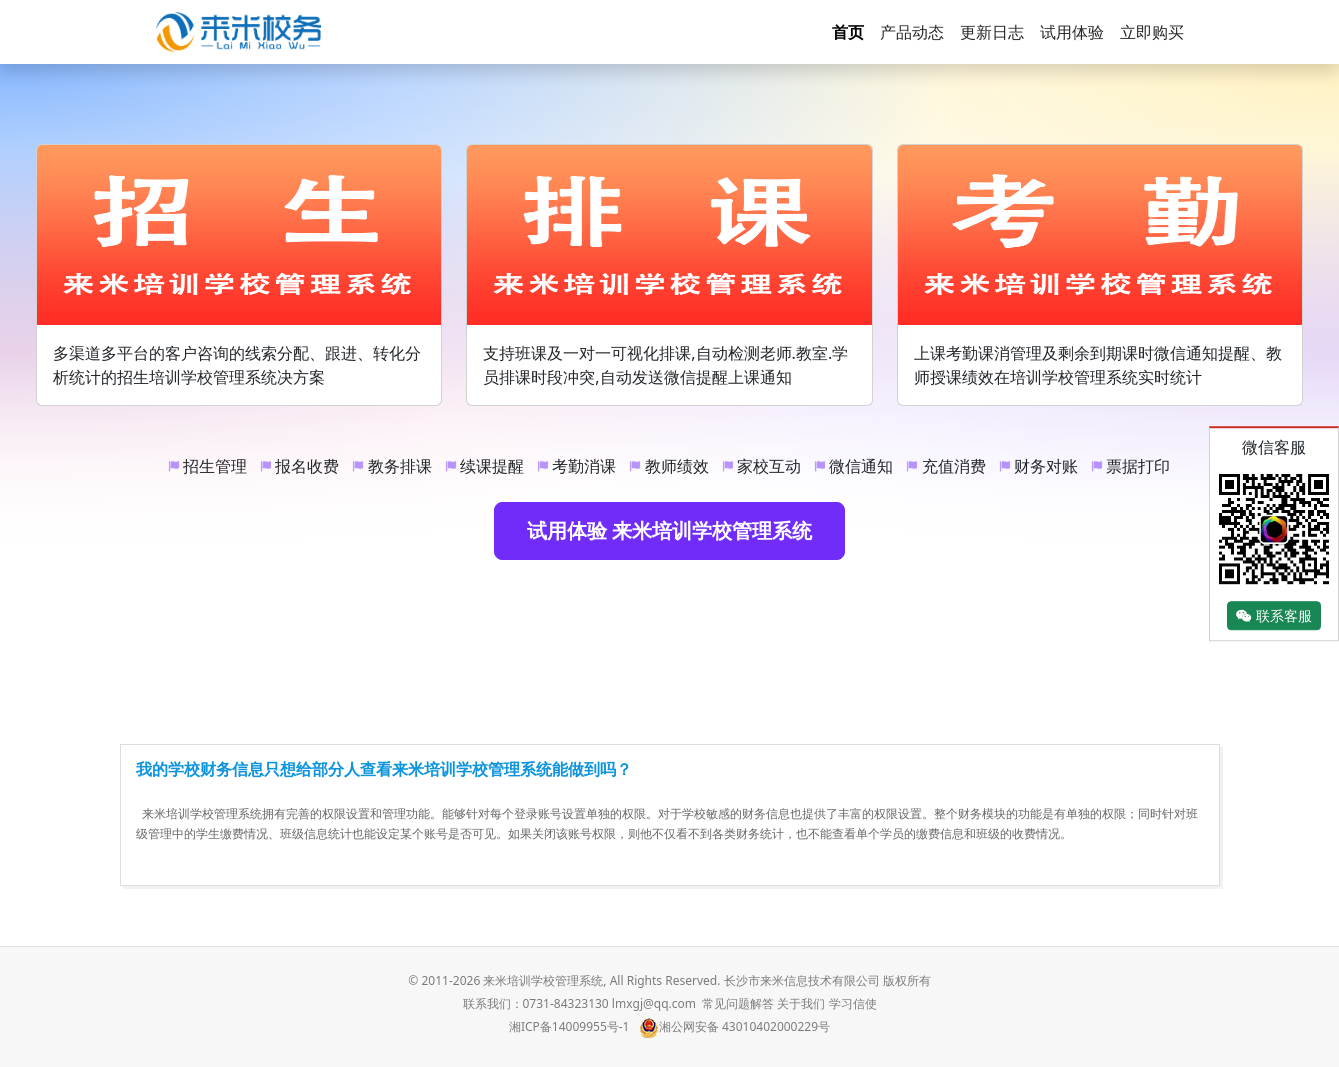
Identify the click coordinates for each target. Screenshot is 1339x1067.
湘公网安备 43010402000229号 (734, 1026)
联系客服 (1274, 615)
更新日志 (992, 32)
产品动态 (912, 32)
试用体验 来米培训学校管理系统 (669, 530)
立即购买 (1152, 32)
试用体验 (1072, 32)
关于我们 (801, 1003)
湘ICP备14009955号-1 (569, 1026)
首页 (848, 32)
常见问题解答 (738, 1003)
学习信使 (853, 1003)
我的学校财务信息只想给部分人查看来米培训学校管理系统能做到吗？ (384, 769)
